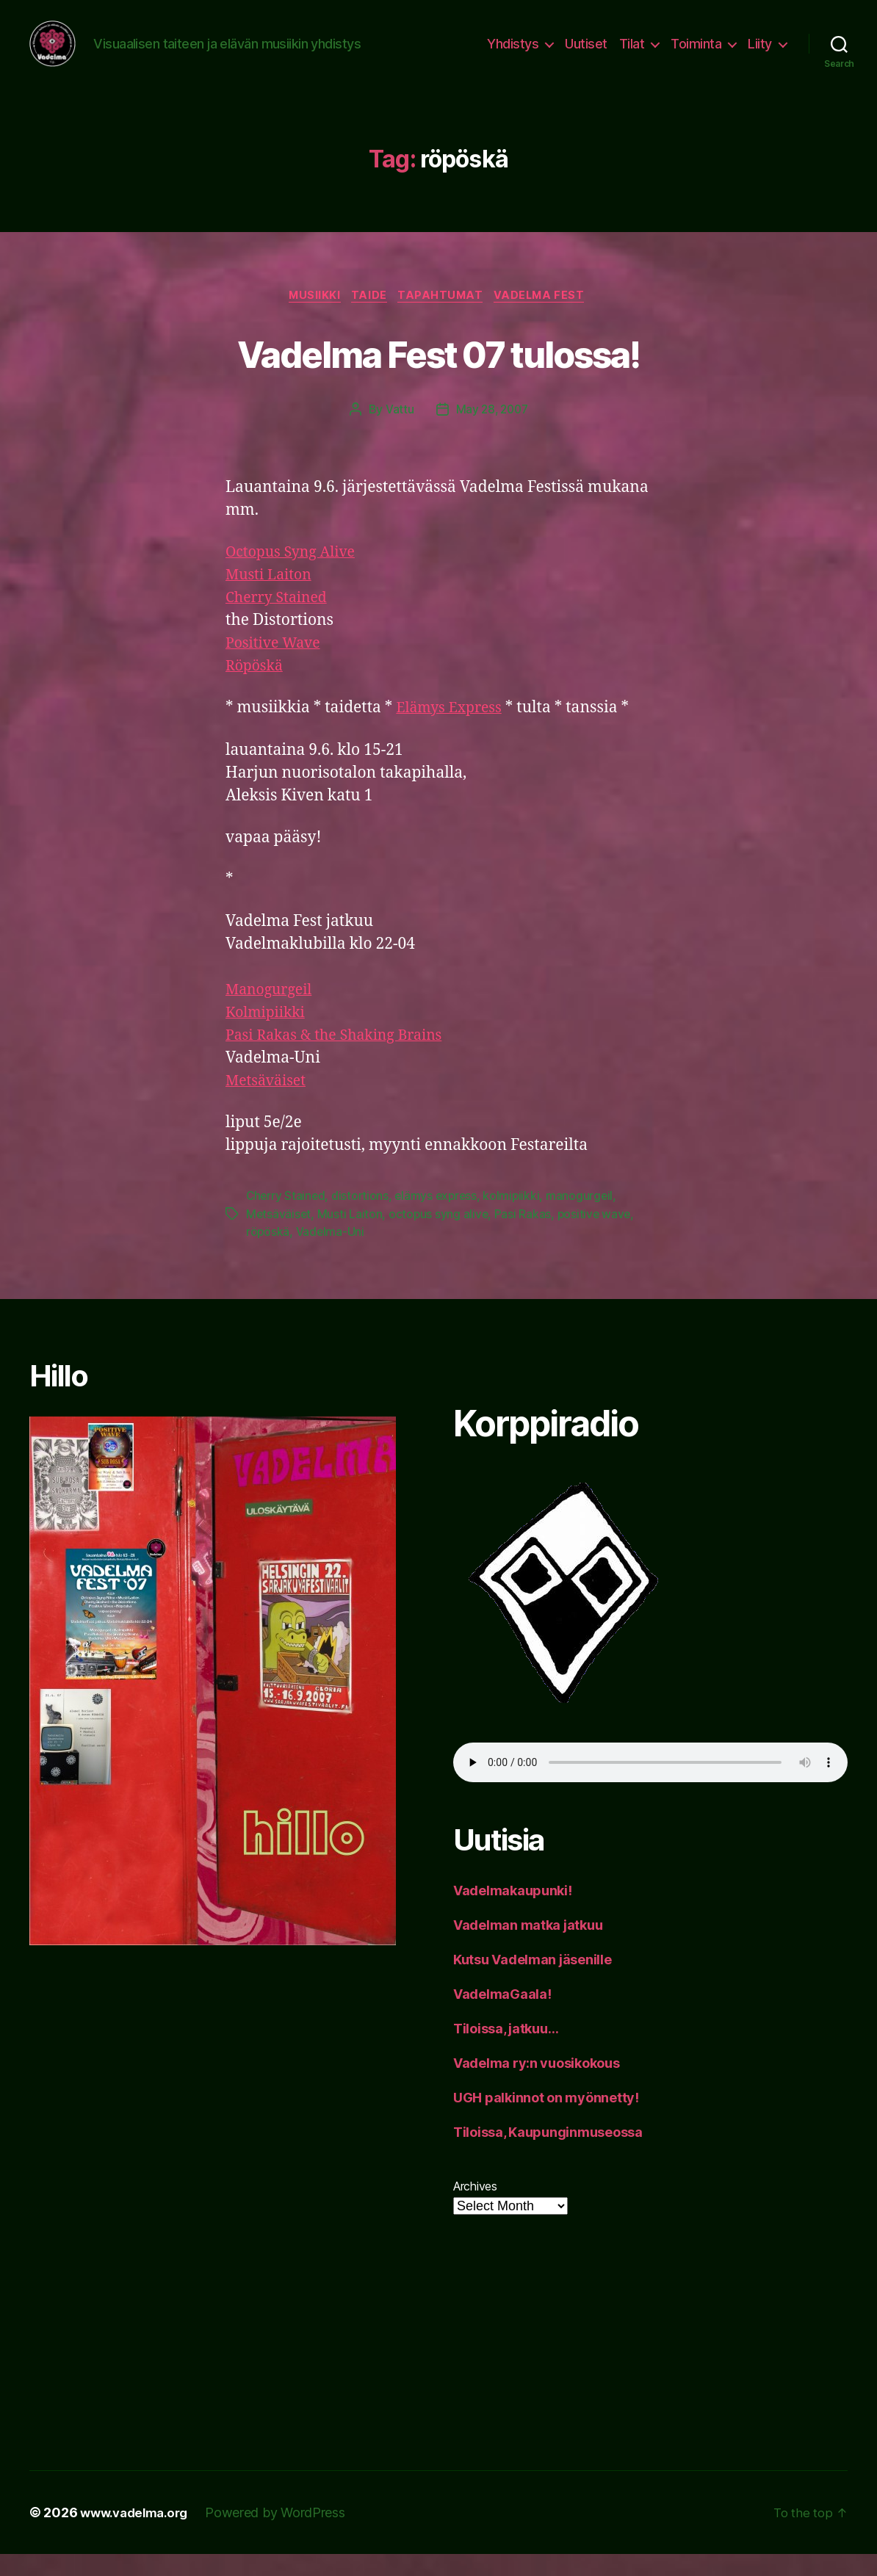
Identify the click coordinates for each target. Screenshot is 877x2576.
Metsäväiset (268, 1102)
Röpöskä (256, 688)
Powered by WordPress (284, 2534)
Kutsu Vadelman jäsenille (532, 1981)
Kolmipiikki (268, 1034)
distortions (362, 1217)
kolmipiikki (517, 1217)
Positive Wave (276, 665)
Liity (760, 53)
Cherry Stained (280, 619)
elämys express (439, 1217)
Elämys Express (453, 729)
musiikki (309, 316)
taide (368, 316)
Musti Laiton (271, 597)
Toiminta (696, 53)
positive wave (597, 1235)
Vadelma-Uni (331, 1252)
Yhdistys (512, 53)
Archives (475, 2207)
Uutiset (586, 53)
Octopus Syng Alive (295, 574)
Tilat (632, 53)
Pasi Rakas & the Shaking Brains (342, 1057)
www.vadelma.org (138, 2534)
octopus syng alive (440, 1235)
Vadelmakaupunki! (512, 1912)
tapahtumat (444, 316)
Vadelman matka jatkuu (527, 1946)
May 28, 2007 (492, 431)
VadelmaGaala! (502, 2015)
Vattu (397, 431)
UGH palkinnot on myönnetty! (546, 2119)
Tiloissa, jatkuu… (505, 2050)
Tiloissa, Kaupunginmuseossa (548, 2153)
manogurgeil (585, 1217)
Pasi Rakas (525, 1235)
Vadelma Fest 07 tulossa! (438, 372)
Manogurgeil (272, 1011)
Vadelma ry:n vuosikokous (536, 2084)
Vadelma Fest (548, 316)
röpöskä (268, 1252)
